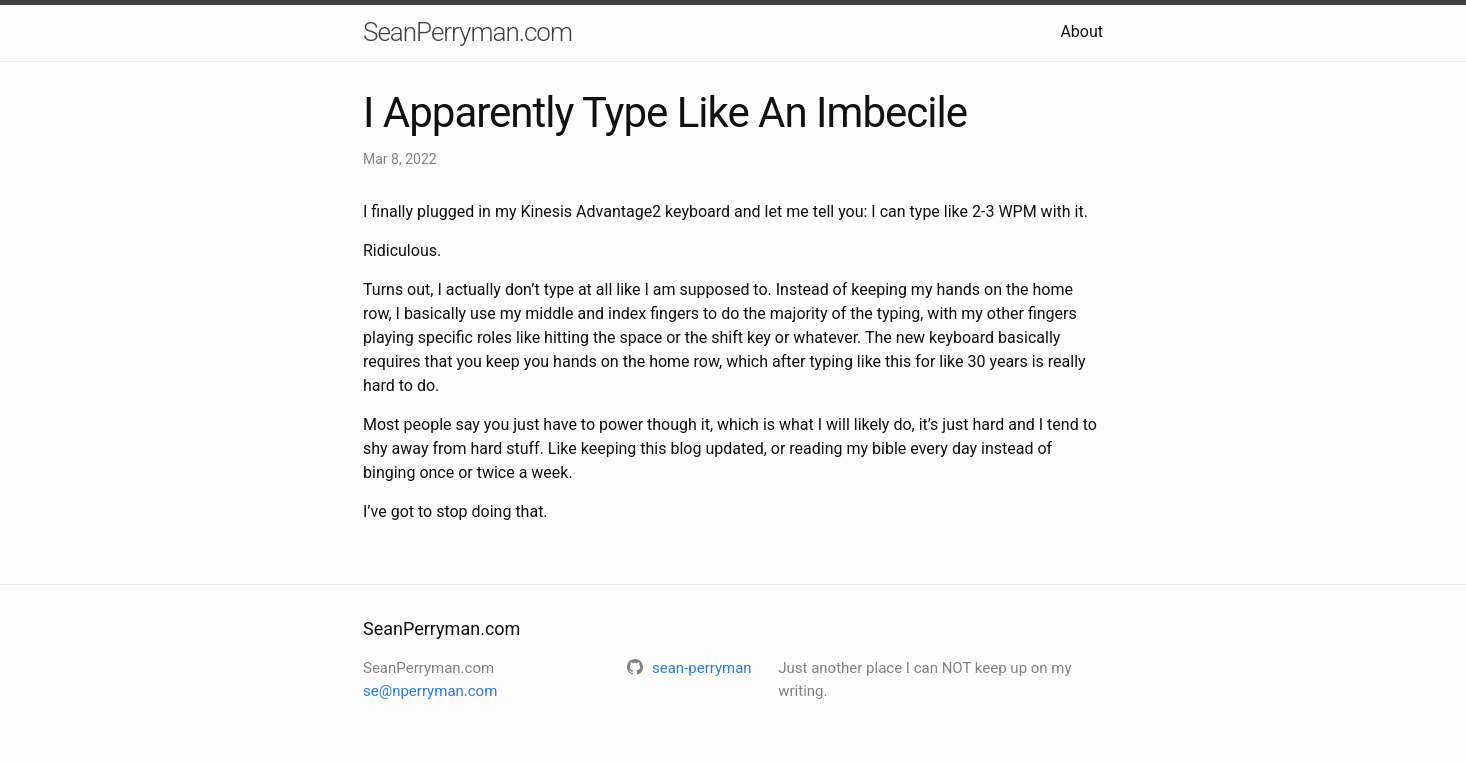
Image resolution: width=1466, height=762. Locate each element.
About (1081, 31)
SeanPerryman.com (467, 32)
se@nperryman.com (430, 691)
